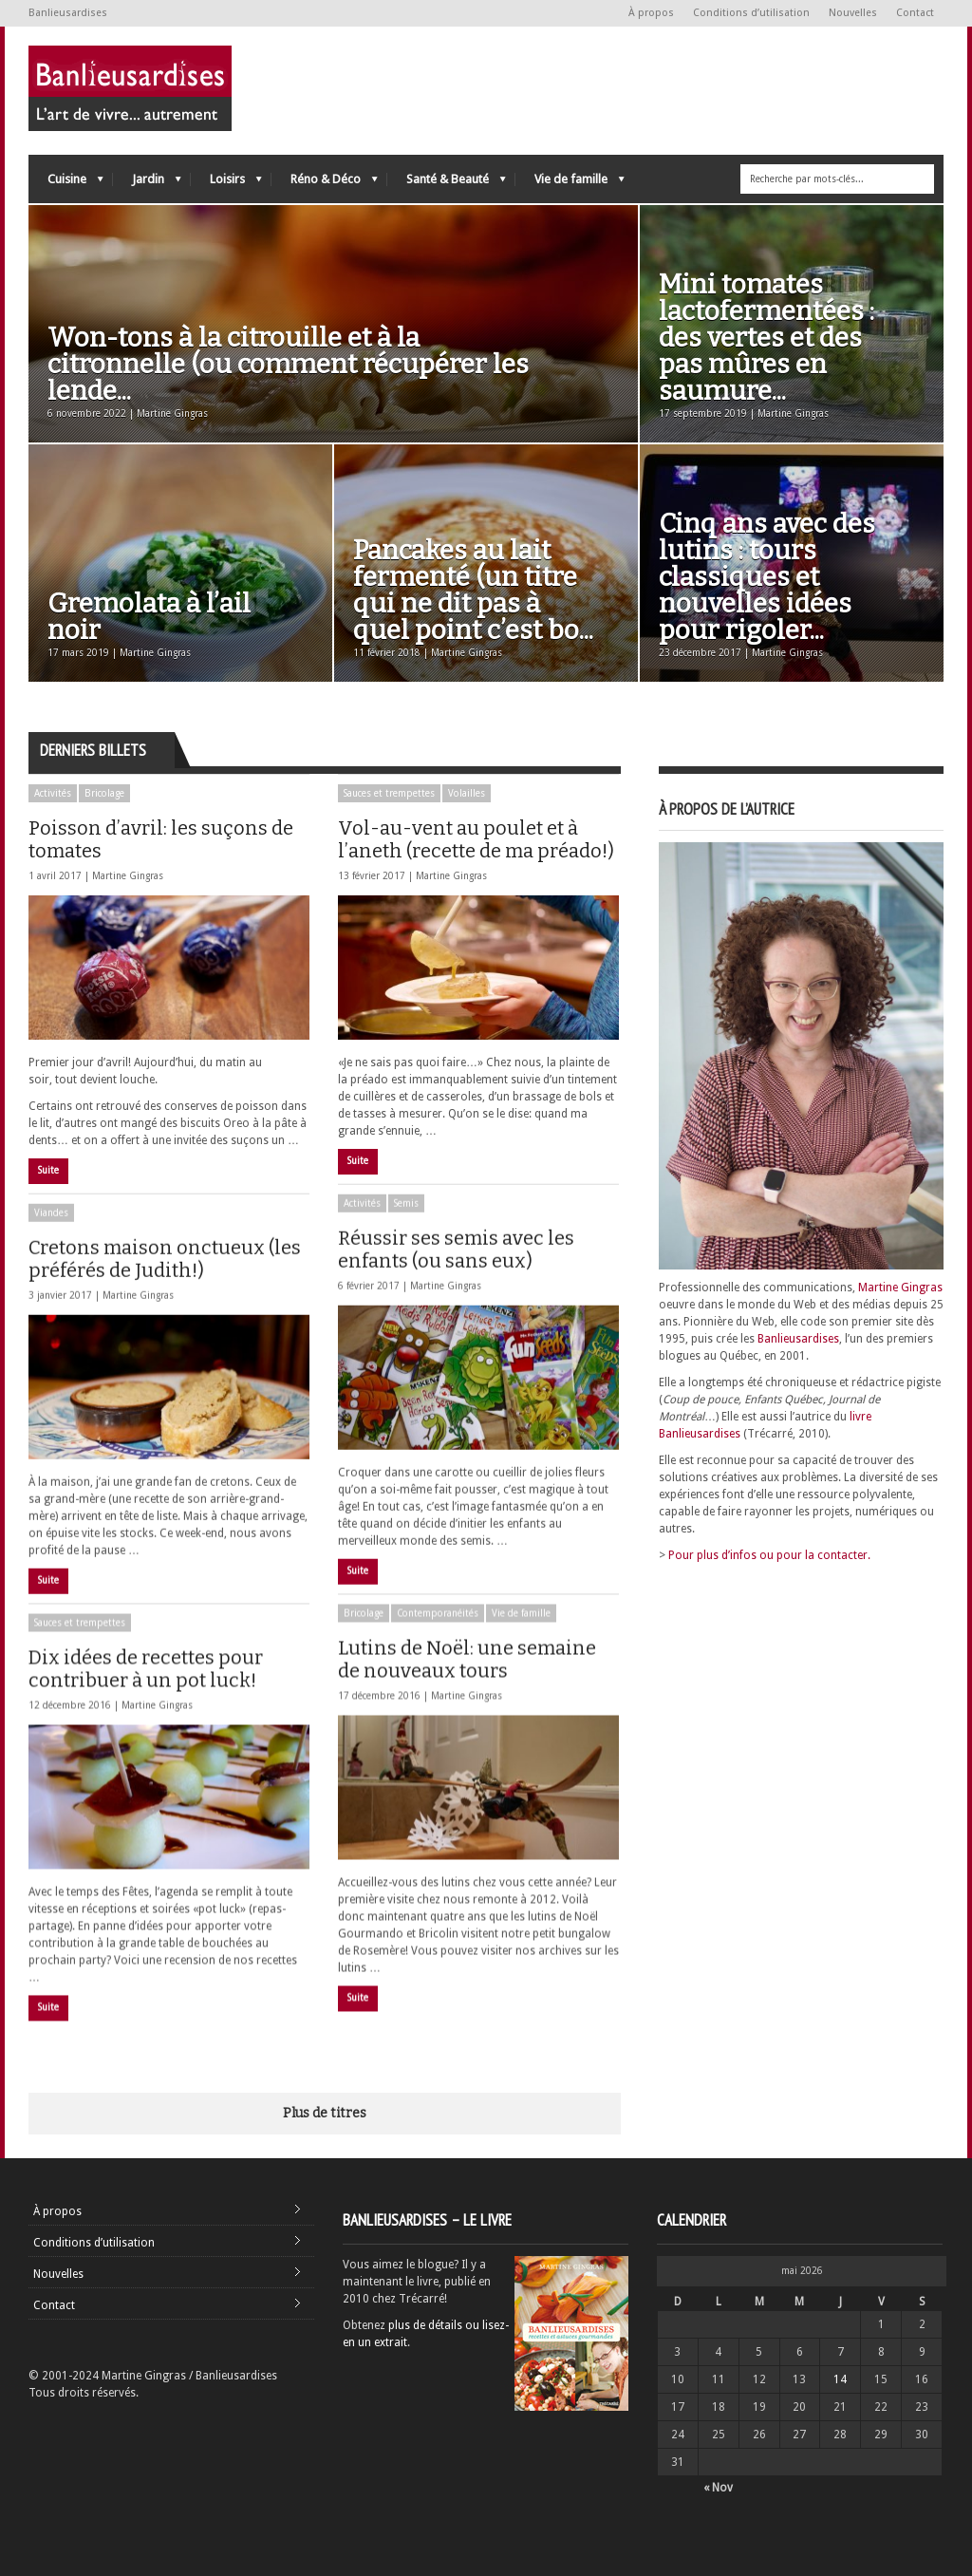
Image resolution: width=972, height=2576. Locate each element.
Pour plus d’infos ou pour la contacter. (769, 1555)
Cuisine (65, 184)
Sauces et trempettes (389, 793)
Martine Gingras (127, 876)
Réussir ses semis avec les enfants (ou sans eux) (456, 1264)
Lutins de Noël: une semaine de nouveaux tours (467, 1688)
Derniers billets (93, 750)
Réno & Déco (324, 184)
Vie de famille (570, 184)
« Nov (718, 2487)
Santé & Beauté (446, 184)
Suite (48, 1170)
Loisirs (226, 184)
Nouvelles (853, 13)
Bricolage (104, 793)
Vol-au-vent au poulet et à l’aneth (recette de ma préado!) (476, 839)
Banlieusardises (798, 1338)
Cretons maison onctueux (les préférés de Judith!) (164, 1273)
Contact (915, 13)
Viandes (51, 1227)
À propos (651, 13)
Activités (52, 793)
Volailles (466, 793)
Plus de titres (324, 2113)
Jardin (147, 184)
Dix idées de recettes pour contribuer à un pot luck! (145, 1697)
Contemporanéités (437, 1642)
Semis (406, 1218)
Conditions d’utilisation (751, 13)
